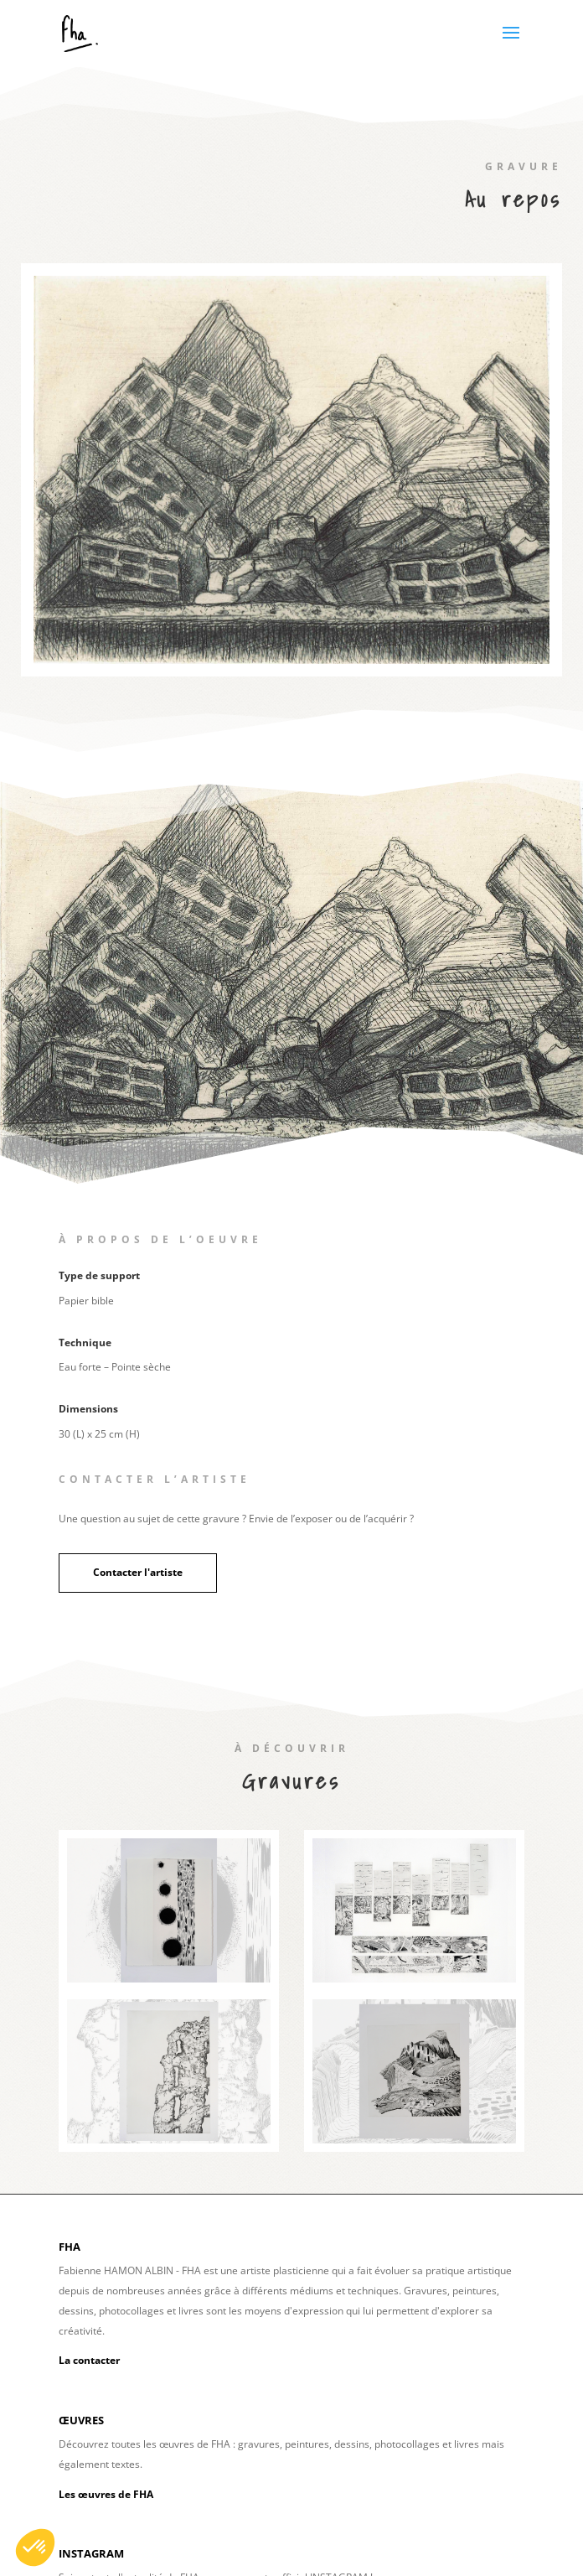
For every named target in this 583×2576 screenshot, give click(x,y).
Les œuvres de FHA (106, 2494)
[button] (35, 2547)
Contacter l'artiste (138, 1572)
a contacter (92, 2360)
